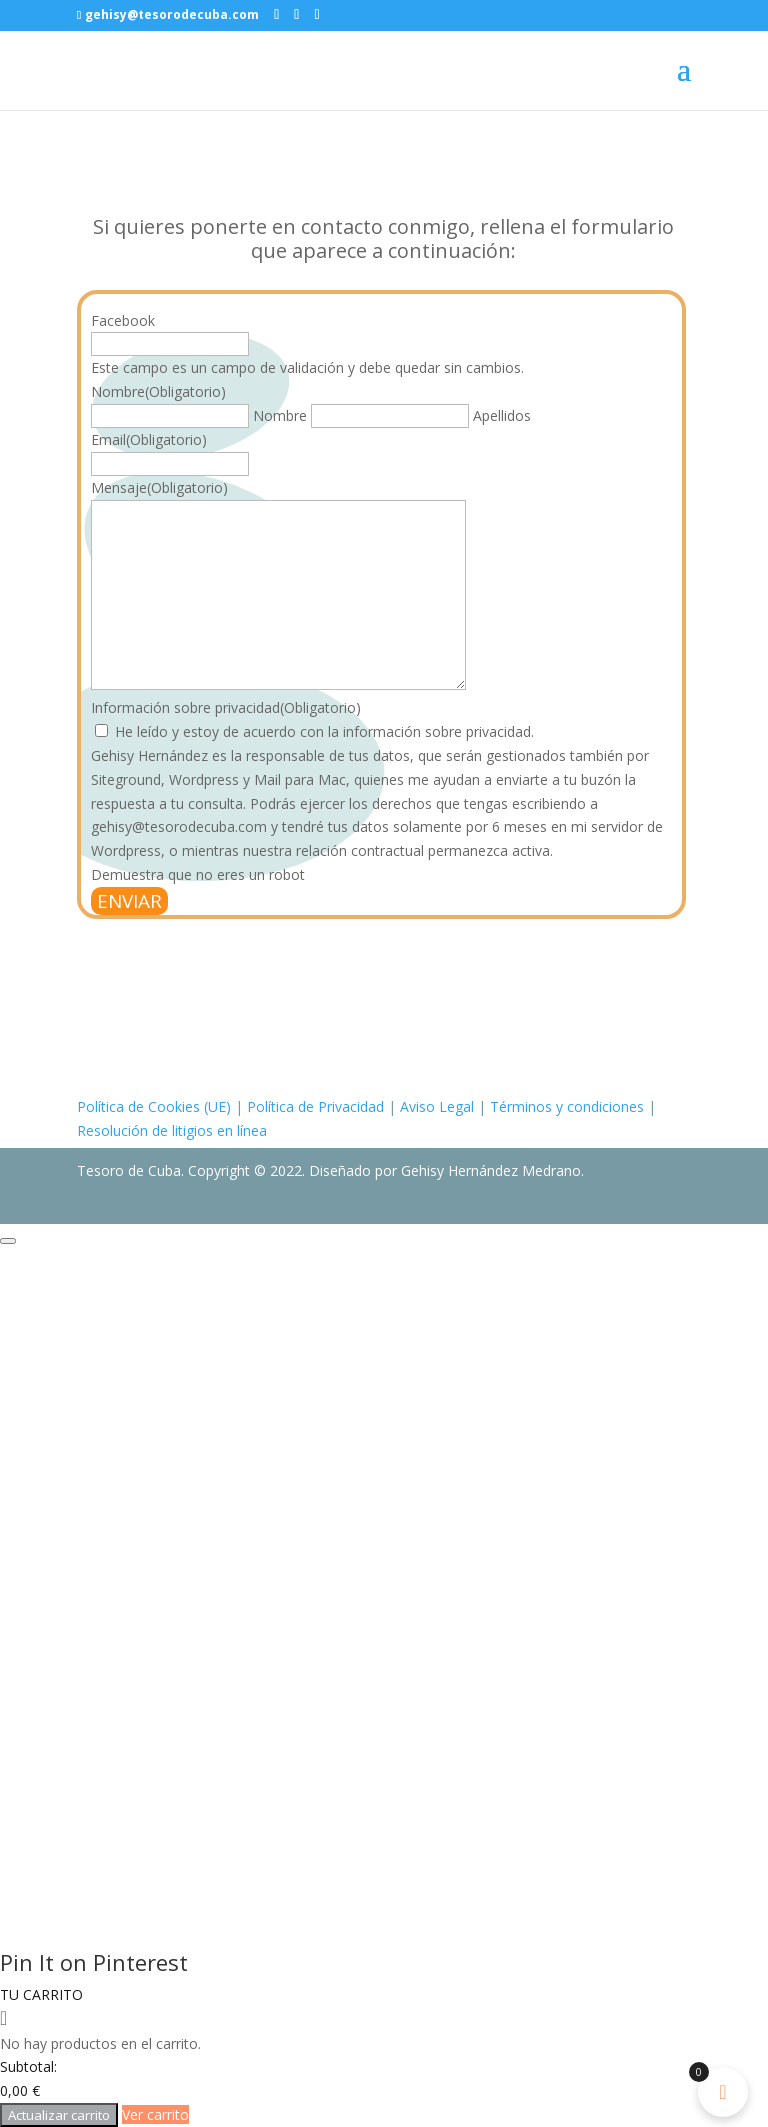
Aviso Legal (437, 1106)
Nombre (280, 415)
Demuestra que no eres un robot (198, 874)
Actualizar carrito (59, 2115)
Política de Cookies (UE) (154, 1106)
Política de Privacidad (315, 1106)
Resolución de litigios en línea (172, 1130)
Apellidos (502, 415)
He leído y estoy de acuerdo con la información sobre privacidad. (324, 731)
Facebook (123, 320)
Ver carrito (155, 2114)
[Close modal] (8, 1241)
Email (149, 439)
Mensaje (159, 487)
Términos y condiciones (567, 1106)
